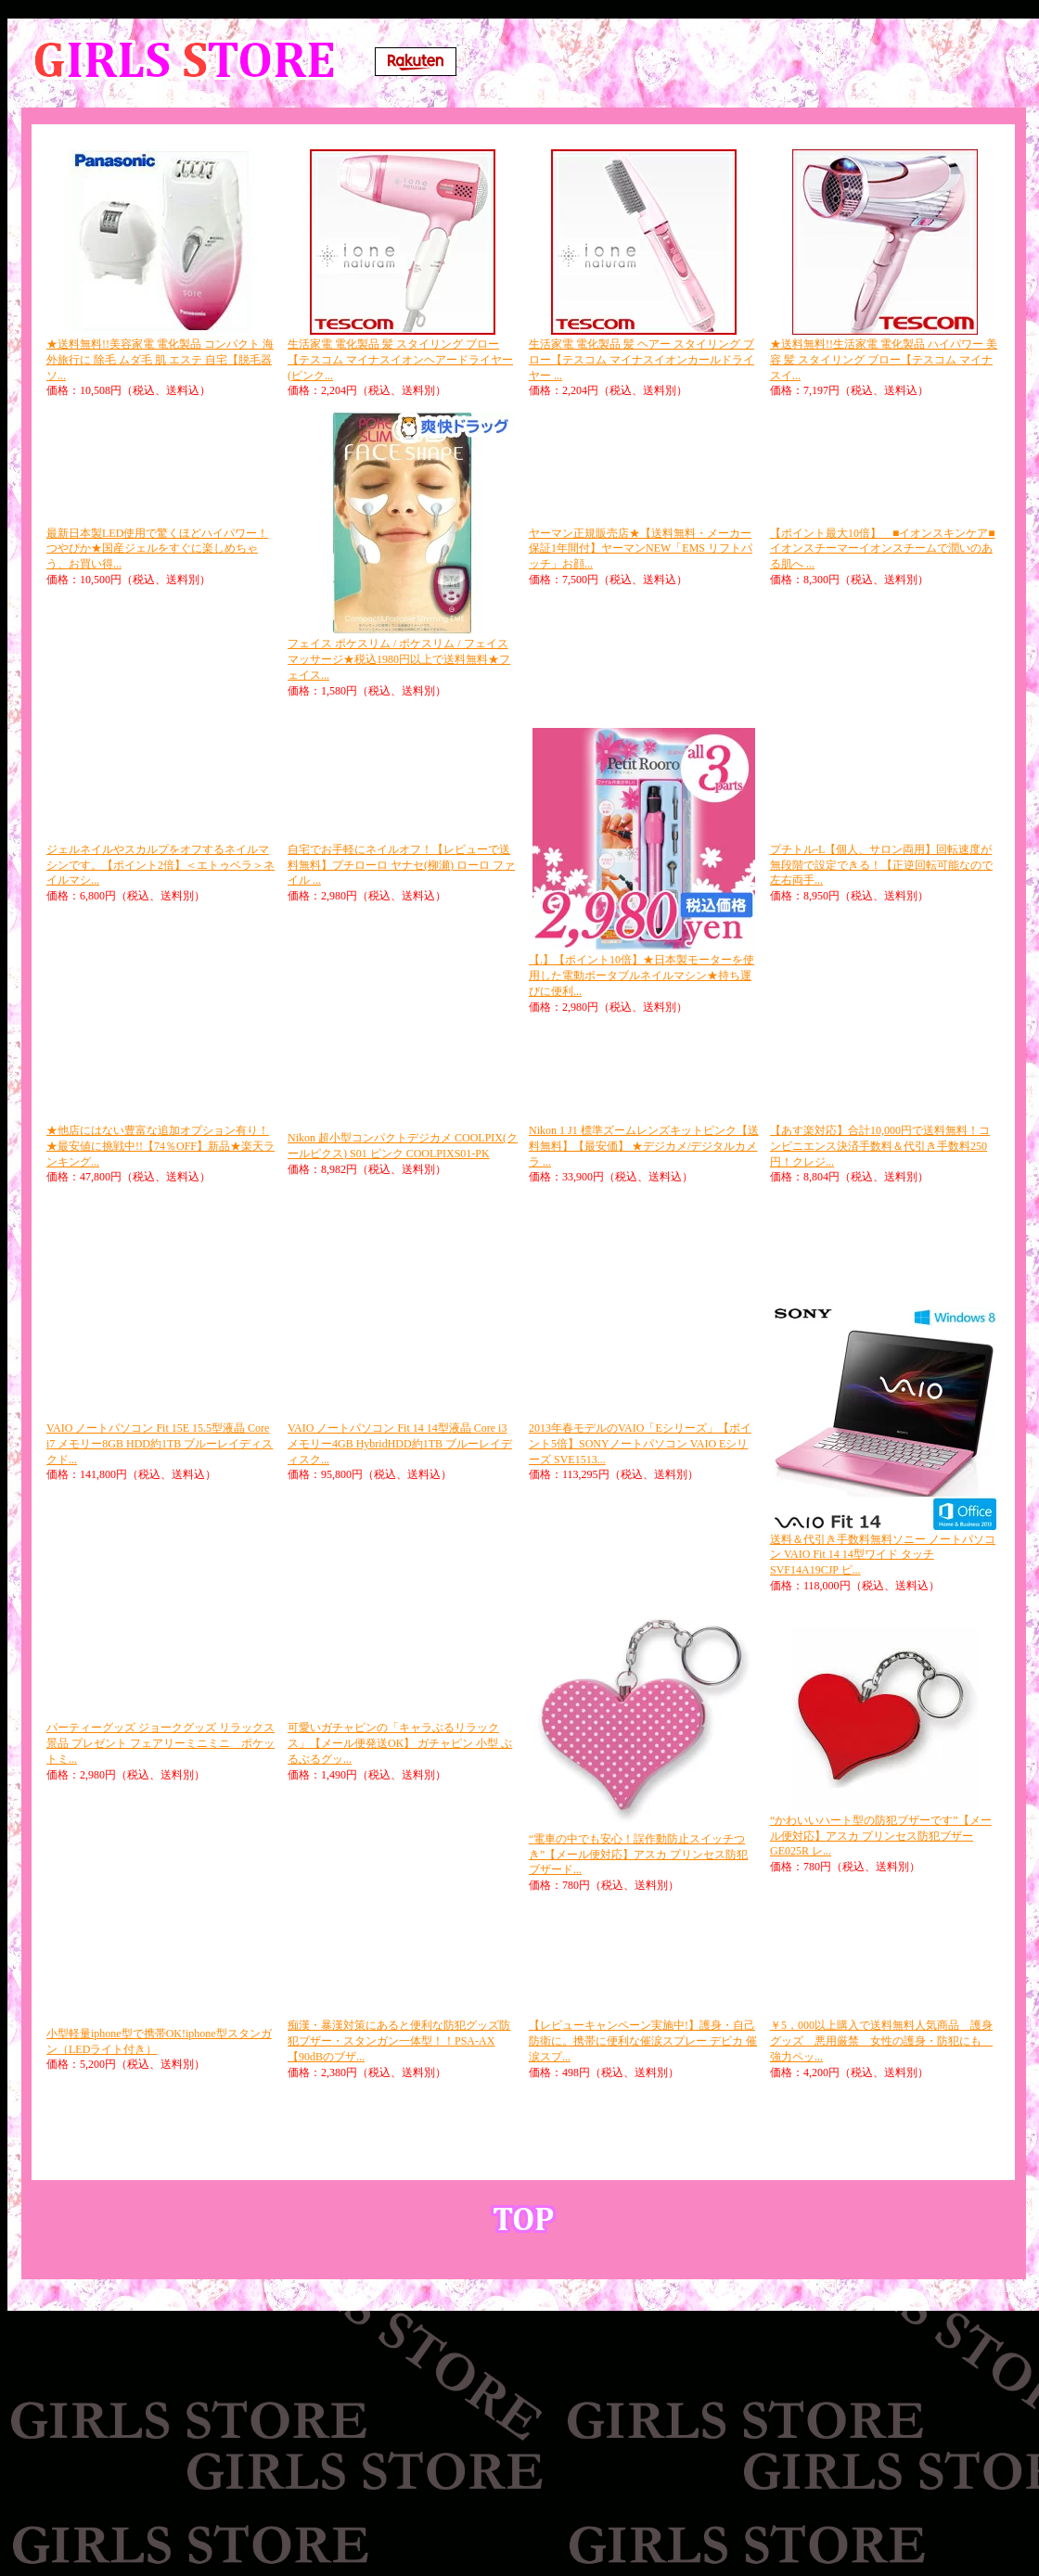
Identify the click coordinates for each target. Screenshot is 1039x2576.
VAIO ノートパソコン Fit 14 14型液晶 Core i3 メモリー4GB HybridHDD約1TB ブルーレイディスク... (400, 1444)
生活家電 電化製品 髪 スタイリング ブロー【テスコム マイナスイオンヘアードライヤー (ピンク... (400, 360)
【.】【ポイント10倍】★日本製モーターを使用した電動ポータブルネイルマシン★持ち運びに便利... (641, 975)
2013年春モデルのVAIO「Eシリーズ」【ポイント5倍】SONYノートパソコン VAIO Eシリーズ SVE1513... (640, 1444)
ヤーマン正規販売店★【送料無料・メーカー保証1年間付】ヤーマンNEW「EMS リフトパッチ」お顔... (640, 549)
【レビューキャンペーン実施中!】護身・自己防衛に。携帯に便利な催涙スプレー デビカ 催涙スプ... (643, 2041)
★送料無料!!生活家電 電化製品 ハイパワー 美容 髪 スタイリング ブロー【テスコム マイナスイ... (883, 360)
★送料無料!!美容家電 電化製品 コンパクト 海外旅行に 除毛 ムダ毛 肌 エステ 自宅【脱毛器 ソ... (160, 360)
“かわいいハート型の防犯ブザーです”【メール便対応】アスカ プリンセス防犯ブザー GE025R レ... (881, 1836)
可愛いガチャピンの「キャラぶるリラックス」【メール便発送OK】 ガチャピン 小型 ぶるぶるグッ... (400, 1743)
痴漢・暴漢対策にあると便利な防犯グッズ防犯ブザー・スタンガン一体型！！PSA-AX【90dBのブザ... (399, 2041)
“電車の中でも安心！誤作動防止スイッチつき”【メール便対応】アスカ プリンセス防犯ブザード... (638, 1854)
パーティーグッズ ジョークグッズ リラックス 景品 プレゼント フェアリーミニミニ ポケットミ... (160, 1743)
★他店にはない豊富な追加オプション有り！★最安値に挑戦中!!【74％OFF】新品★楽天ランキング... (160, 1146)
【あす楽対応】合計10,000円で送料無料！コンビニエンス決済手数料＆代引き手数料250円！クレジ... (880, 1146)
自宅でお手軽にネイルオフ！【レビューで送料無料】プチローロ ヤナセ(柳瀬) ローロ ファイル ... (401, 865)
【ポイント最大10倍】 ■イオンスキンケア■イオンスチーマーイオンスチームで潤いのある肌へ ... (882, 549)
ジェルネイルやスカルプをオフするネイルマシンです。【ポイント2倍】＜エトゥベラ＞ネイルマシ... (160, 865)
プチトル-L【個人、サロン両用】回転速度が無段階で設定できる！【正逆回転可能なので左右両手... (881, 865)
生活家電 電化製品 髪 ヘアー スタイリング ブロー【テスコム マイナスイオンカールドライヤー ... (641, 360)
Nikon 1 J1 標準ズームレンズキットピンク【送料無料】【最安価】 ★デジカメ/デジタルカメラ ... (644, 1146)
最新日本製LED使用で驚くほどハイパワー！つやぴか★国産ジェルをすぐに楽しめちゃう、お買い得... (157, 549)
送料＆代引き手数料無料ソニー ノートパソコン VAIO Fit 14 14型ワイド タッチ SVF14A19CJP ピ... (882, 1555)
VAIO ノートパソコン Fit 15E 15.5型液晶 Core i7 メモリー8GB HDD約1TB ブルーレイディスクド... (159, 1444)
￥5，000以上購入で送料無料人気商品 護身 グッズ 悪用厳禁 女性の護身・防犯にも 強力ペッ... (881, 2041)
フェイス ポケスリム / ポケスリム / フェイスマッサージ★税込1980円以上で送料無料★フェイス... (399, 659)
